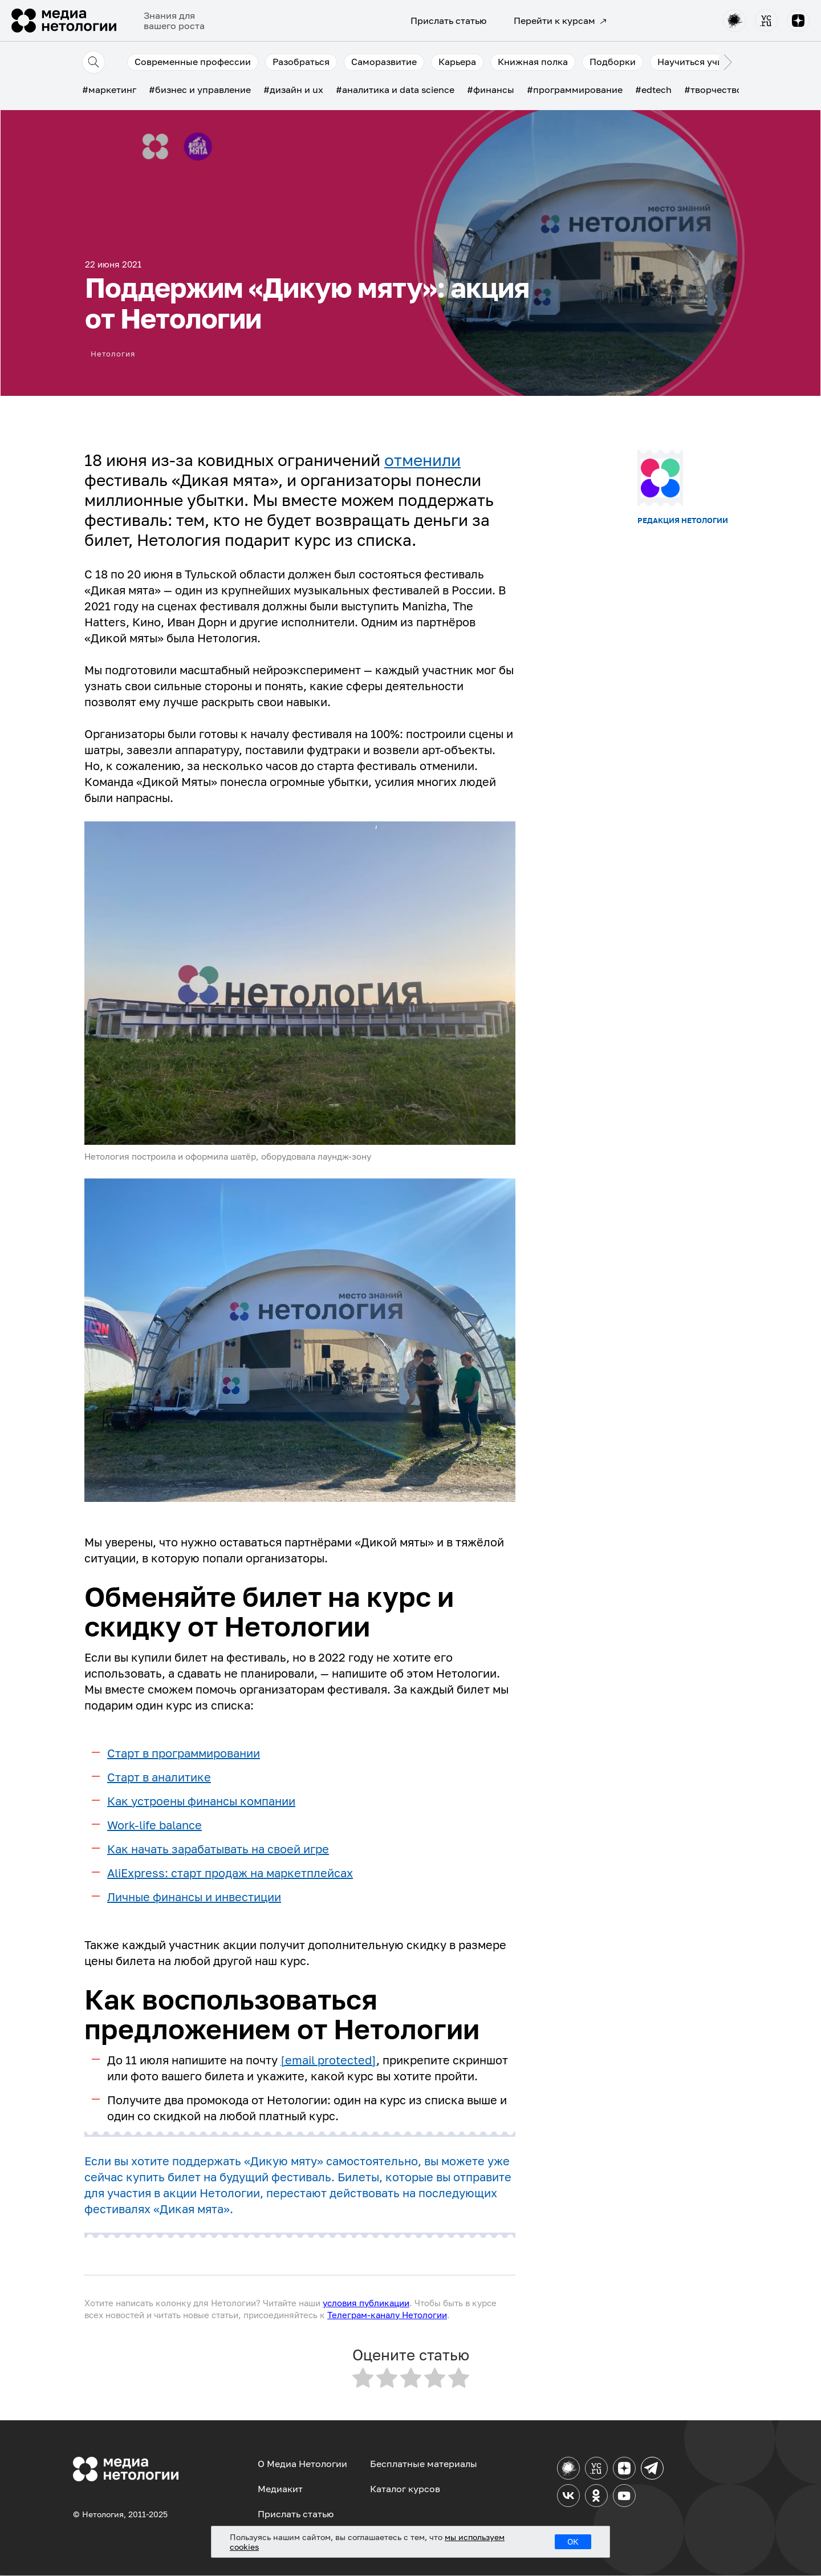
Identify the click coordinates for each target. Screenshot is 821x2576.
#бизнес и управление (200, 89)
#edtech (653, 89)
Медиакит (280, 2488)
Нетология (114, 352)
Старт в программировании (183, 1753)
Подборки (613, 61)
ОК (573, 2541)
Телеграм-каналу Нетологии (387, 2315)
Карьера (457, 61)
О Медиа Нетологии (302, 2463)
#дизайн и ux (293, 89)
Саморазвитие (384, 61)
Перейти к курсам (560, 20)
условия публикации (366, 2303)
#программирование (575, 89)
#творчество (713, 89)
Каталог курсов (405, 2488)
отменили (422, 460)
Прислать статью (448, 20)
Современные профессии (193, 61)
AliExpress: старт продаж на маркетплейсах (230, 1873)
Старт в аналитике (159, 1777)
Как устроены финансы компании (201, 1801)
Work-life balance (154, 1825)
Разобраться (301, 61)
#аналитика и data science (395, 89)
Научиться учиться (699, 61)
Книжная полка (533, 61)
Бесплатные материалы (423, 2463)
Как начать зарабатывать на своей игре (218, 1849)
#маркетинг (109, 89)
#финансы (490, 89)
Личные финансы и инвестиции (194, 1896)
